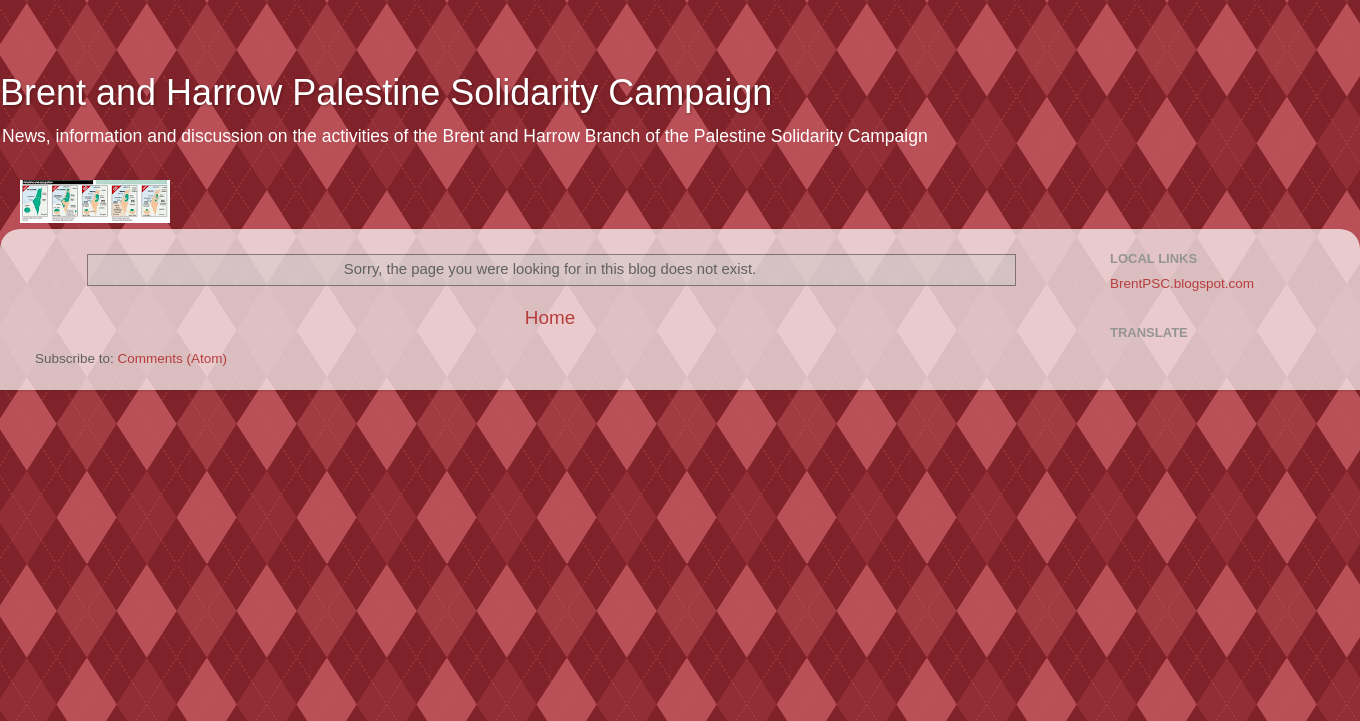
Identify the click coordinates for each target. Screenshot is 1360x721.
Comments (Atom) (173, 358)
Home (550, 317)
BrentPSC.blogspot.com (1182, 283)
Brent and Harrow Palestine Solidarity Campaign (386, 92)
